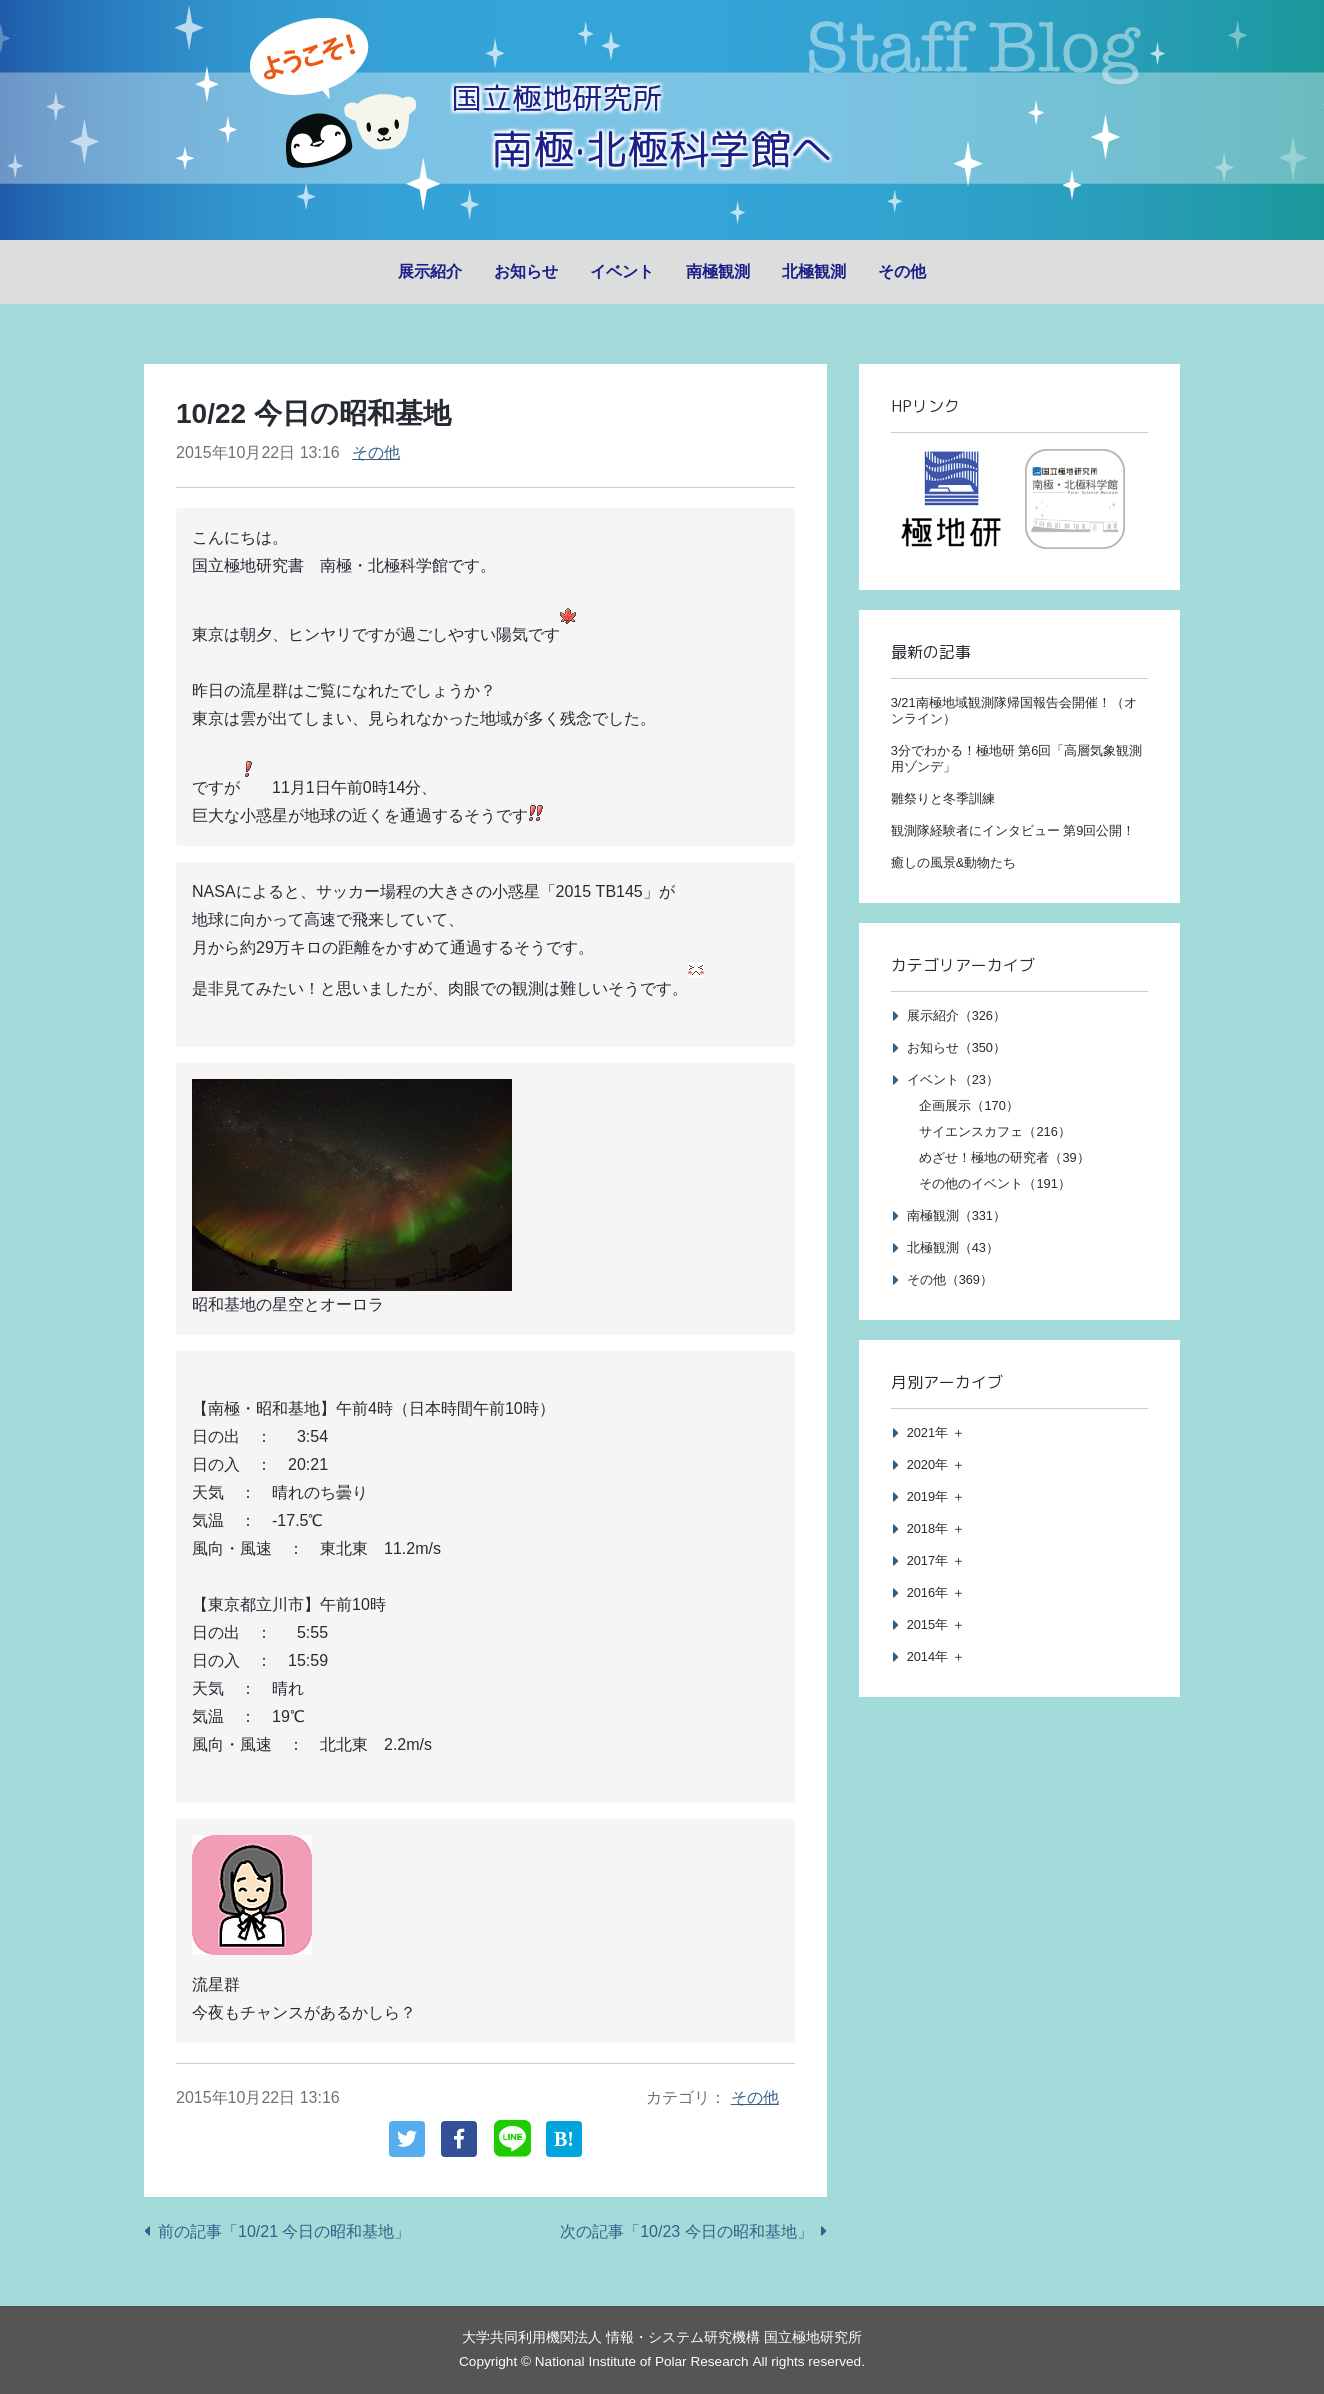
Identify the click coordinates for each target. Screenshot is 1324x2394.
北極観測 (814, 271)
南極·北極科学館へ (662, 147)
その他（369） (950, 1279)
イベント (622, 271)
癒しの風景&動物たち (954, 862)
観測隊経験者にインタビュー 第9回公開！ (1013, 830)
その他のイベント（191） (994, 1183)
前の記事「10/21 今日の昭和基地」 (284, 2231)
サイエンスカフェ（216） (994, 1131)
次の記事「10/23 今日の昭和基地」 (686, 2231)
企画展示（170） (968, 1105)
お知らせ (526, 271)
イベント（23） (953, 1079)
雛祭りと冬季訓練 (943, 798)
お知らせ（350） (956, 1047)
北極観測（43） (953, 1247)
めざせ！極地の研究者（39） (1004, 1157)
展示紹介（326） (956, 1015)
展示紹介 (430, 271)
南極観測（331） (956, 1215)
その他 (902, 271)
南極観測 (718, 271)
